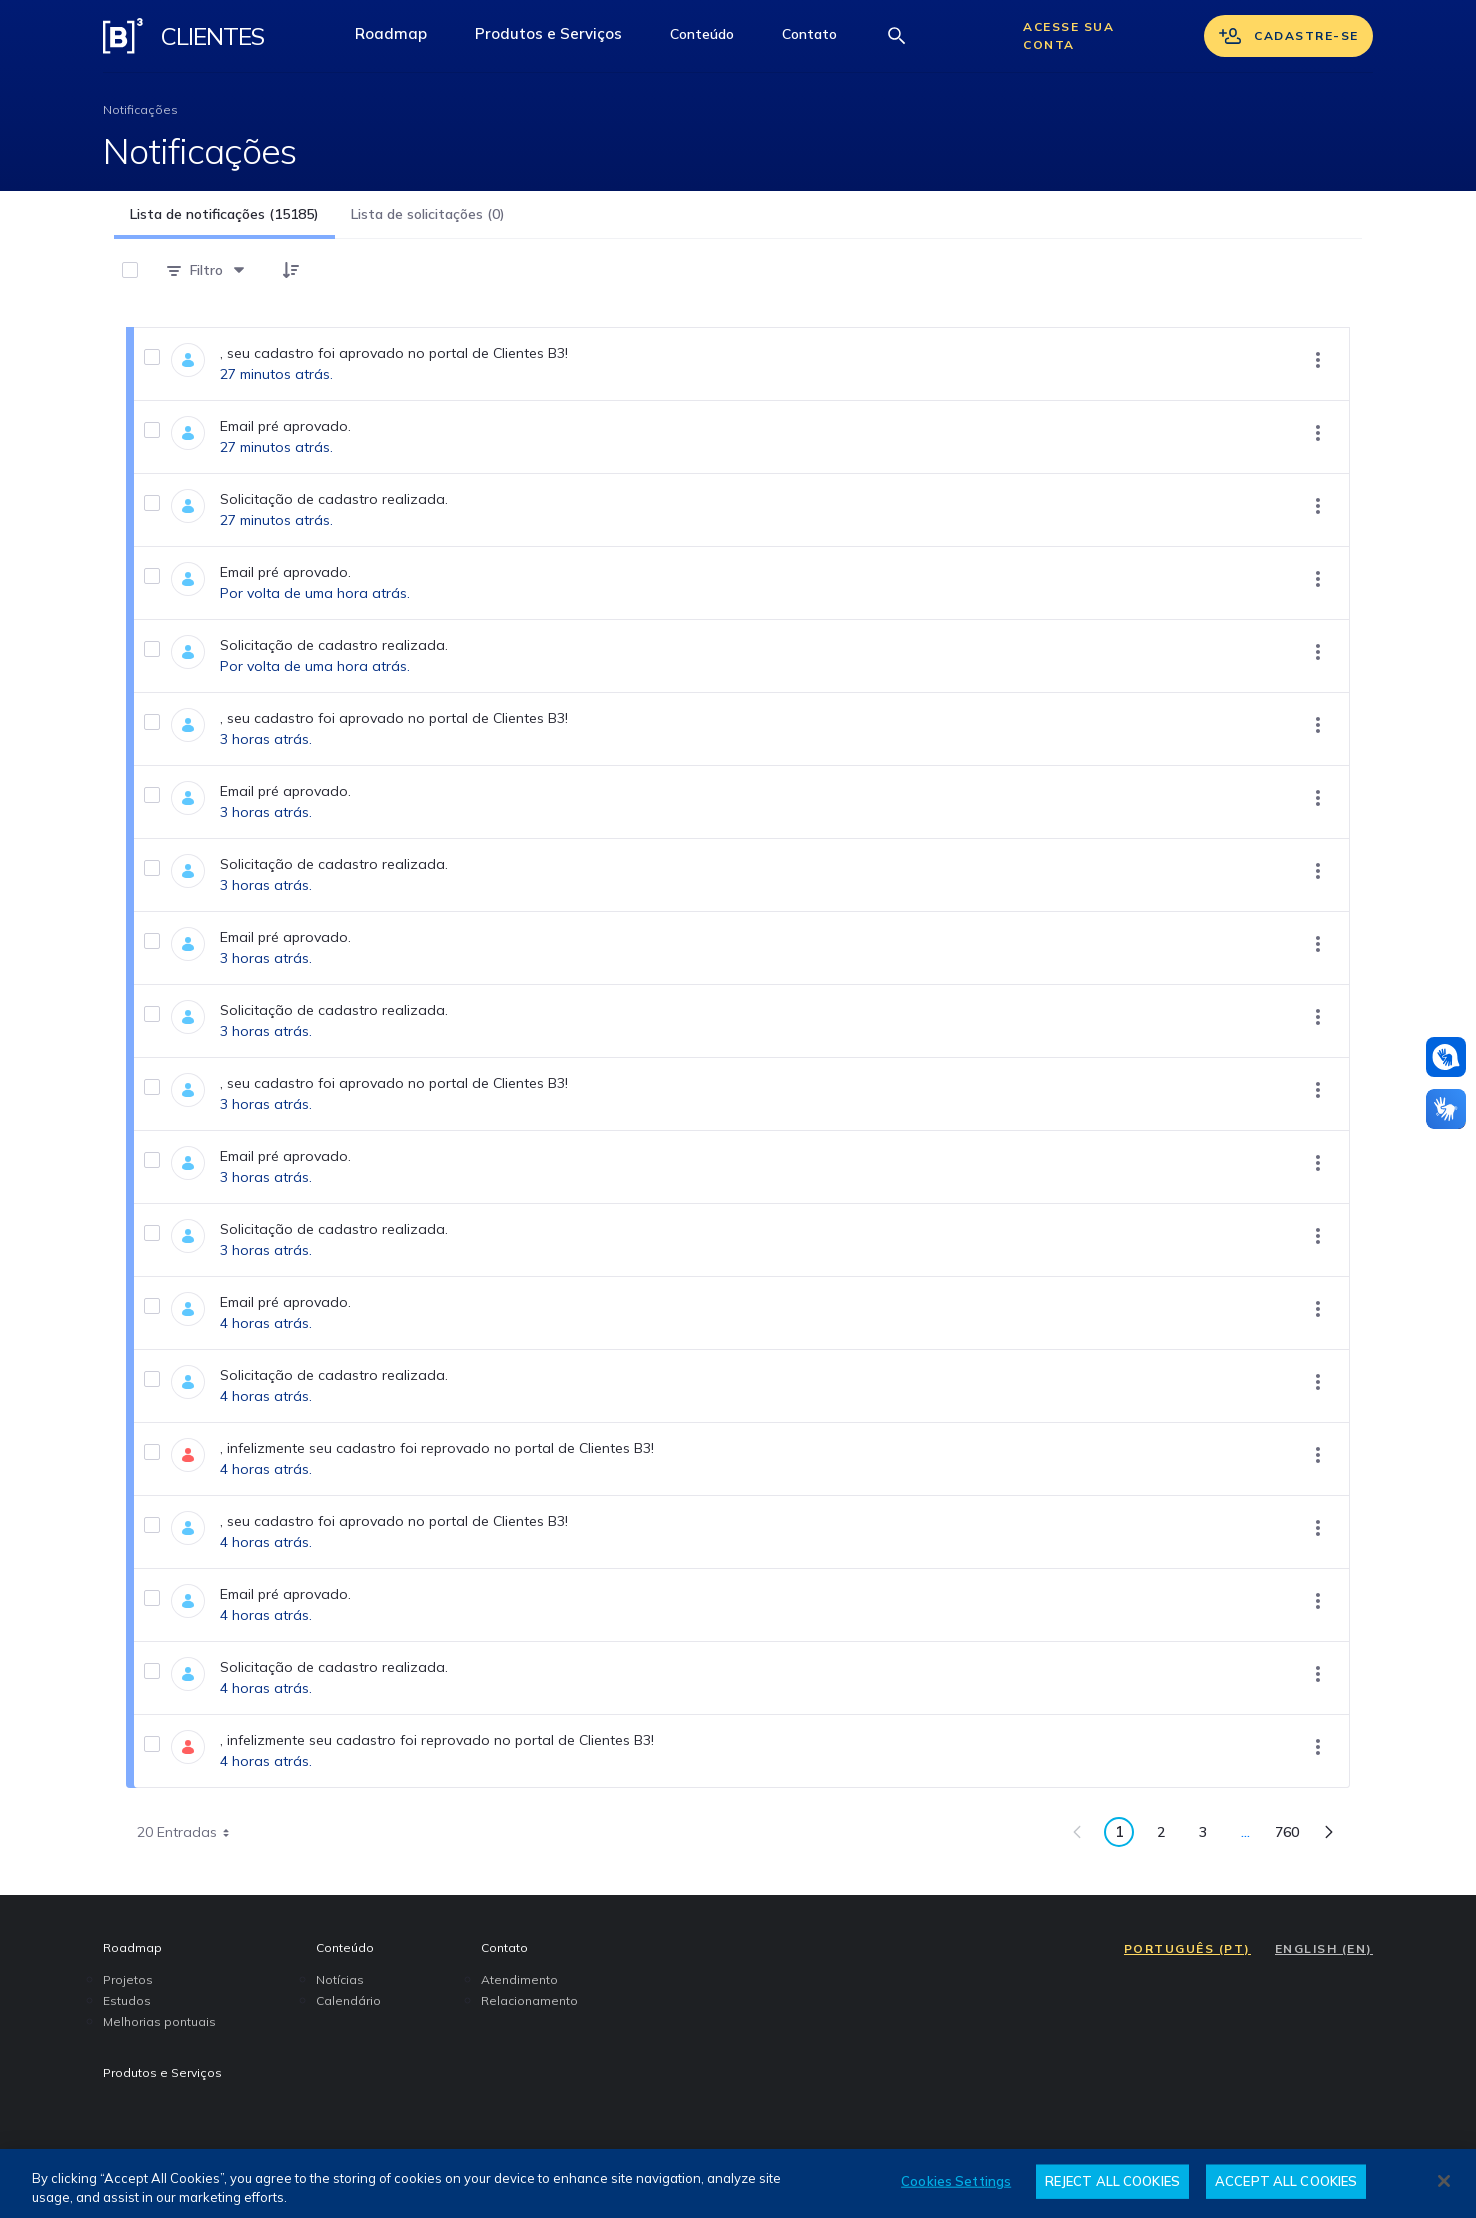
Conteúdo (714, 39)
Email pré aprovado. (285, 426)
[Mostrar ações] (1318, 360)
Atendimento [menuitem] (519, 1979)
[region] (738, 2183)
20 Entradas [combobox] (190, 1832)
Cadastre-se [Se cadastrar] (1288, 36)
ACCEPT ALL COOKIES (1286, 2181)
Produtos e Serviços (560, 39)
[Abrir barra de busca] (897, 36)
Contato (821, 39)
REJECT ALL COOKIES (1112, 2181)
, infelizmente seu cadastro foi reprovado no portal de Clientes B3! (437, 1448)
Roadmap (403, 39)
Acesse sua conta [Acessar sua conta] (1068, 35)
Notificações (140, 109)
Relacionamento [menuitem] (529, 2000)
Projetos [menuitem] (128, 1979)
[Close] (1444, 2181)
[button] (702, 36)
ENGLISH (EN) (1324, 1948)
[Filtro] (206, 270)
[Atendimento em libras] (1446, 1057)
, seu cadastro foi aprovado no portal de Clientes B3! (394, 353)
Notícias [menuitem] (340, 1979)
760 (1292, 1835)
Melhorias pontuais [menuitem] (159, 2021)
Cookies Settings (956, 2181)
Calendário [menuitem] (348, 2000)
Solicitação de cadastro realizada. (334, 499)
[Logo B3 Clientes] (123, 36)
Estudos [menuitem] (127, 2000)
